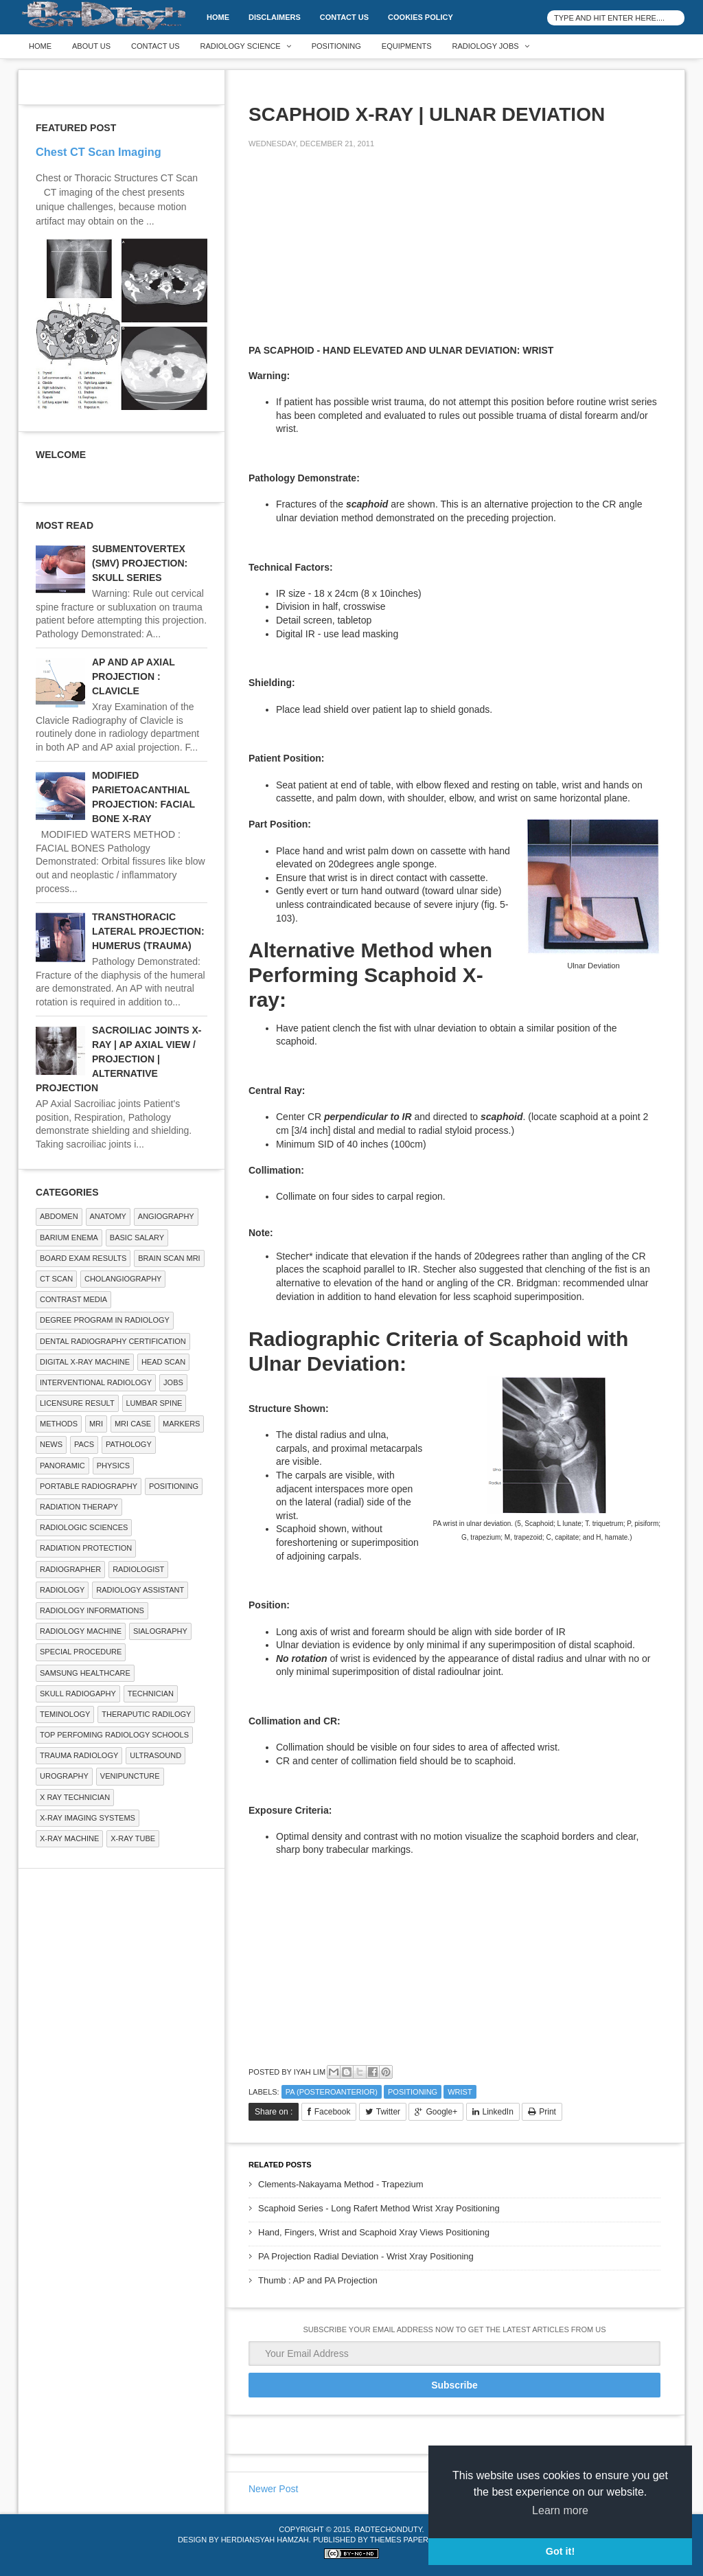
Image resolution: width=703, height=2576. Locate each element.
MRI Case (133, 1424)
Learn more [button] (560, 2510)
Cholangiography (122, 1279)
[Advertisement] (351, 255)
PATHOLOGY (129, 1444)
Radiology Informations (92, 1610)
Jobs (173, 1382)
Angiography (166, 1216)
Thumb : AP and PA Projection (318, 2280)
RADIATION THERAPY (79, 1507)
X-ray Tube (133, 1838)
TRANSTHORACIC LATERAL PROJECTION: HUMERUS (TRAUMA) (148, 931)
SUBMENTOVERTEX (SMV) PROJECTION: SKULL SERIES (139, 563)
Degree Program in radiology (105, 1320)
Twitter (388, 2112)
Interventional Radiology (96, 1382)
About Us (91, 46)
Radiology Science (240, 46)
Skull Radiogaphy (78, 1693)
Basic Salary (137, 1237)
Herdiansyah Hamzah (265, 2539)
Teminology (65, 1714)
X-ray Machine (69, 1838)
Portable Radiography (88, 1486)
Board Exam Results (83, 1258)
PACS (84, 1444)
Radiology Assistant (140, 1590)
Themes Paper (399, 2539)
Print (547, 2112)
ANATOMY (108, 1216)
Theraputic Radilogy (146, 1714)
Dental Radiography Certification (113, 1341)
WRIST (460, 2092)
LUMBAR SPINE (154, 1403)
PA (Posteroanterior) (332, 2092)
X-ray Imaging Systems (87, 1818)
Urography (64, 1776)
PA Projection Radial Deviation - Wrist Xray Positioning (366, 2256)
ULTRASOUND (155, 1755)
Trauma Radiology (79, 1755)
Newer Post (273, 2488)
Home (218, 17)
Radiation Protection (86, 1548)
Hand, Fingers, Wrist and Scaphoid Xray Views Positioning (373, 2232)
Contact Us (344, 17)
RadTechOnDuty (388, 2529)
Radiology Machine (81, 1631)
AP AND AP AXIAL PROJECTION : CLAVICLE (133, 676)
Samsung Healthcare (85, 1673)
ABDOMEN (59, 1216)
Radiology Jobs (485, 46)
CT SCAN (56, 1279)
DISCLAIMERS (275, 17)
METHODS (59, 1424)
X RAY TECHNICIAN (75, 1797)
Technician (151, 1693)
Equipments (407, 46)
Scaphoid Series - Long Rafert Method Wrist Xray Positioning (379, 2208)
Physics (113, 1465)
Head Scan (163, 1362)
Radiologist (138, 1569)
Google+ (441, 2112)
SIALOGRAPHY (160, 1631)
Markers (181, 1424)
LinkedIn (498, 2112)
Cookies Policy (420, 17)
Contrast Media (73, 1299)
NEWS (51, 1444)
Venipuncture (130, 1776)
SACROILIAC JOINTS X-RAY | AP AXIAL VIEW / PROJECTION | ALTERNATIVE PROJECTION (118, 1059)
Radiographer (70, 1569)
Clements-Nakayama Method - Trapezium (341, 2184)
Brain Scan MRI (169, 1258)
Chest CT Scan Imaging (98, 152)
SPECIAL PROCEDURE (81, 1652)
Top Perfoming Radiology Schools (114, 1735)
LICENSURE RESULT (77, 1403)
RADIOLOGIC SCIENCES (84, 1527)
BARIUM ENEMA (69, 1237)
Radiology (62, 1590)
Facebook (332, 2112)
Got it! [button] (560, 2551)
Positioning (336, 46)
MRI (96, 1424)
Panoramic (62, 1465)
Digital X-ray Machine (85, 1362)
